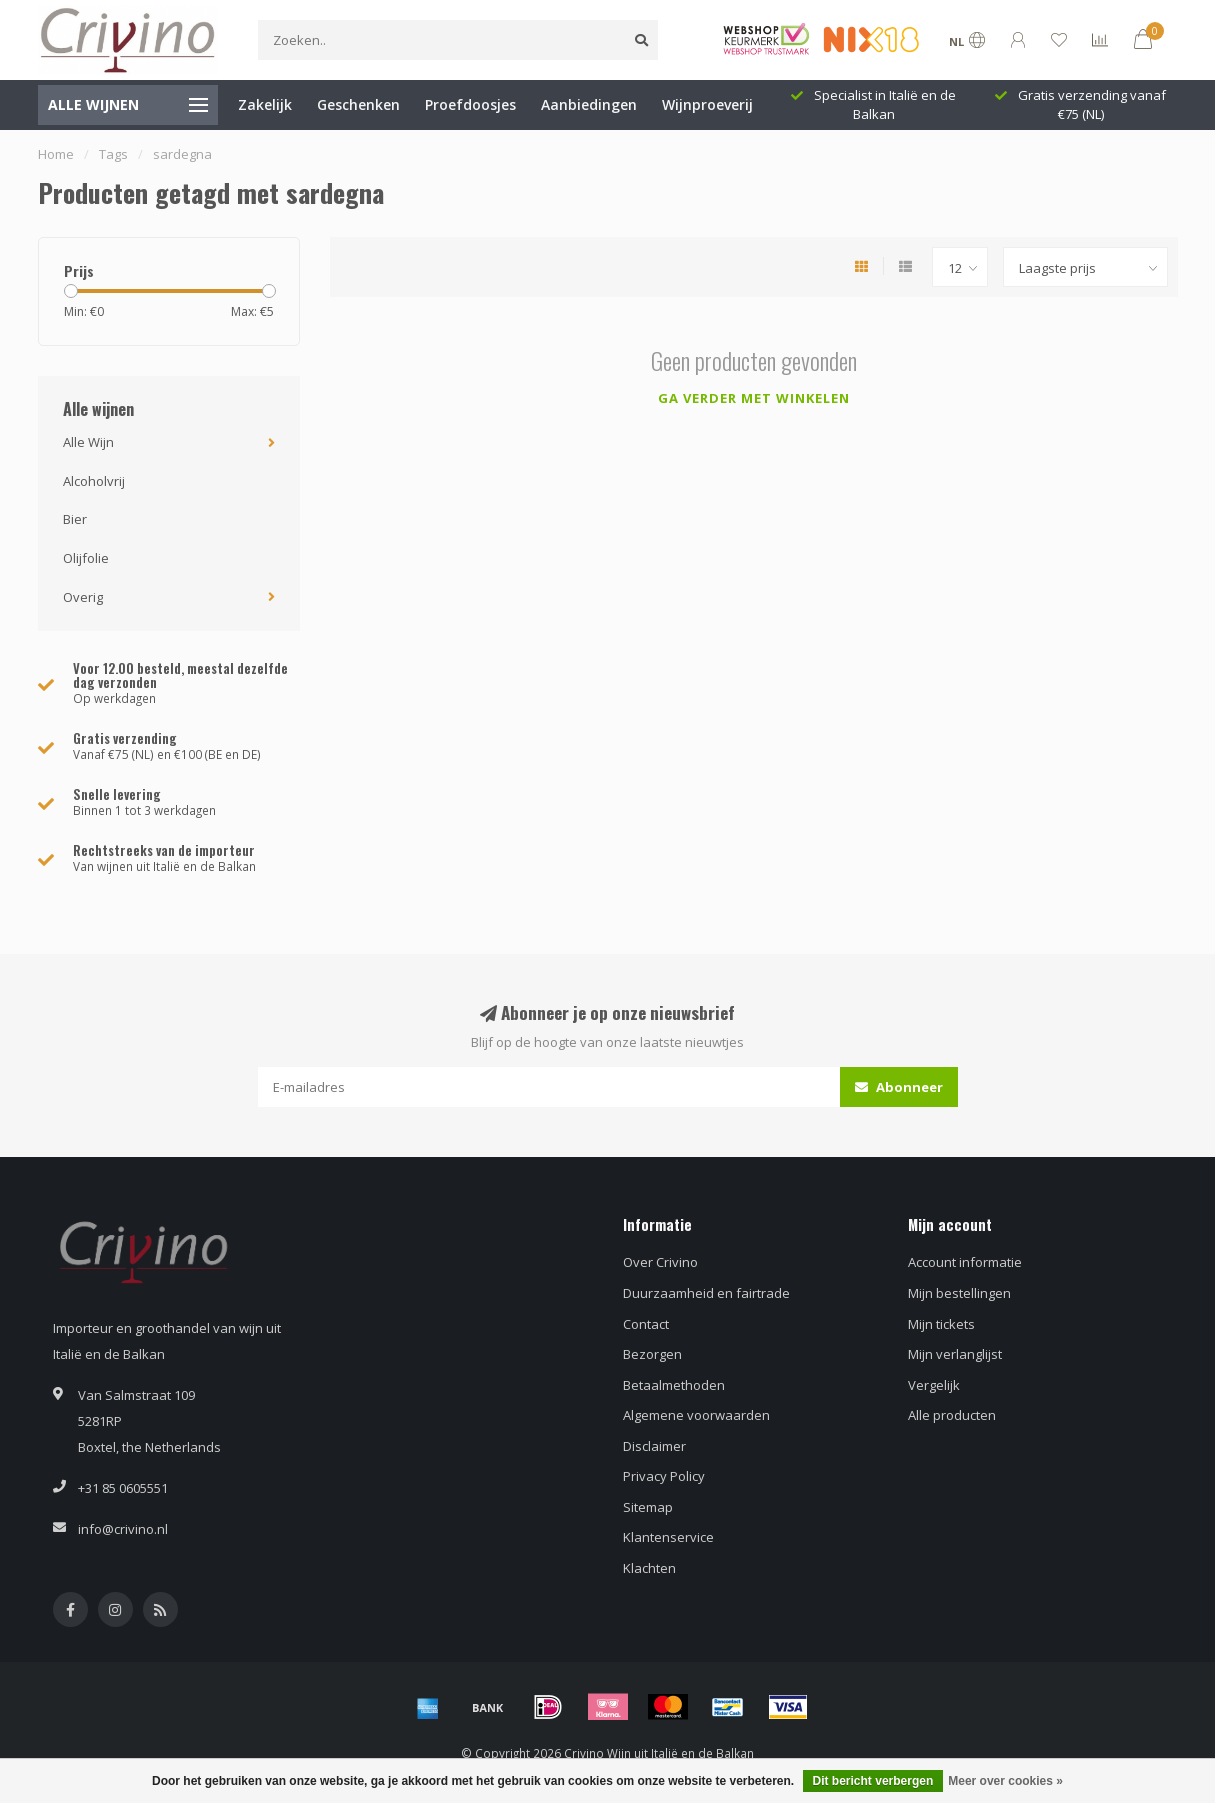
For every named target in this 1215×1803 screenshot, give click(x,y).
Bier (75, 519)
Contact (646, 1324)
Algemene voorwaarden (696, 1415)
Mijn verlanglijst (955, 1354)
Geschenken (358, 104)
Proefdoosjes (470, 104)
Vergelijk (934, 1385)
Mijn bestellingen (959, 1293)
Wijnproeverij (707, 104)
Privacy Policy (664, 1476)
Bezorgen (652, 1354)
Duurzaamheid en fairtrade (706, 1293)
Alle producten (952, 1415)
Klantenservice (668, 1537)
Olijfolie (86, 558)
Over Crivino (660, 1262)
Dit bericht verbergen (873, 1781)
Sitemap (648, 1507)
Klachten (649, 1568)
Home (56, 154)
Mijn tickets (941, 1324)
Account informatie (965, 1262)
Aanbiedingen (589, 104)
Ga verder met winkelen (754, 398)
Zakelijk (265, 104)
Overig (83, 597)
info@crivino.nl (123, 1529)
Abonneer (899, 1087)
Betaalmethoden (674, 1385)
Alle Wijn (88, 442)
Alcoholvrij (94, 481)
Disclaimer (654, 1446)
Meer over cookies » (1005, 1781)
